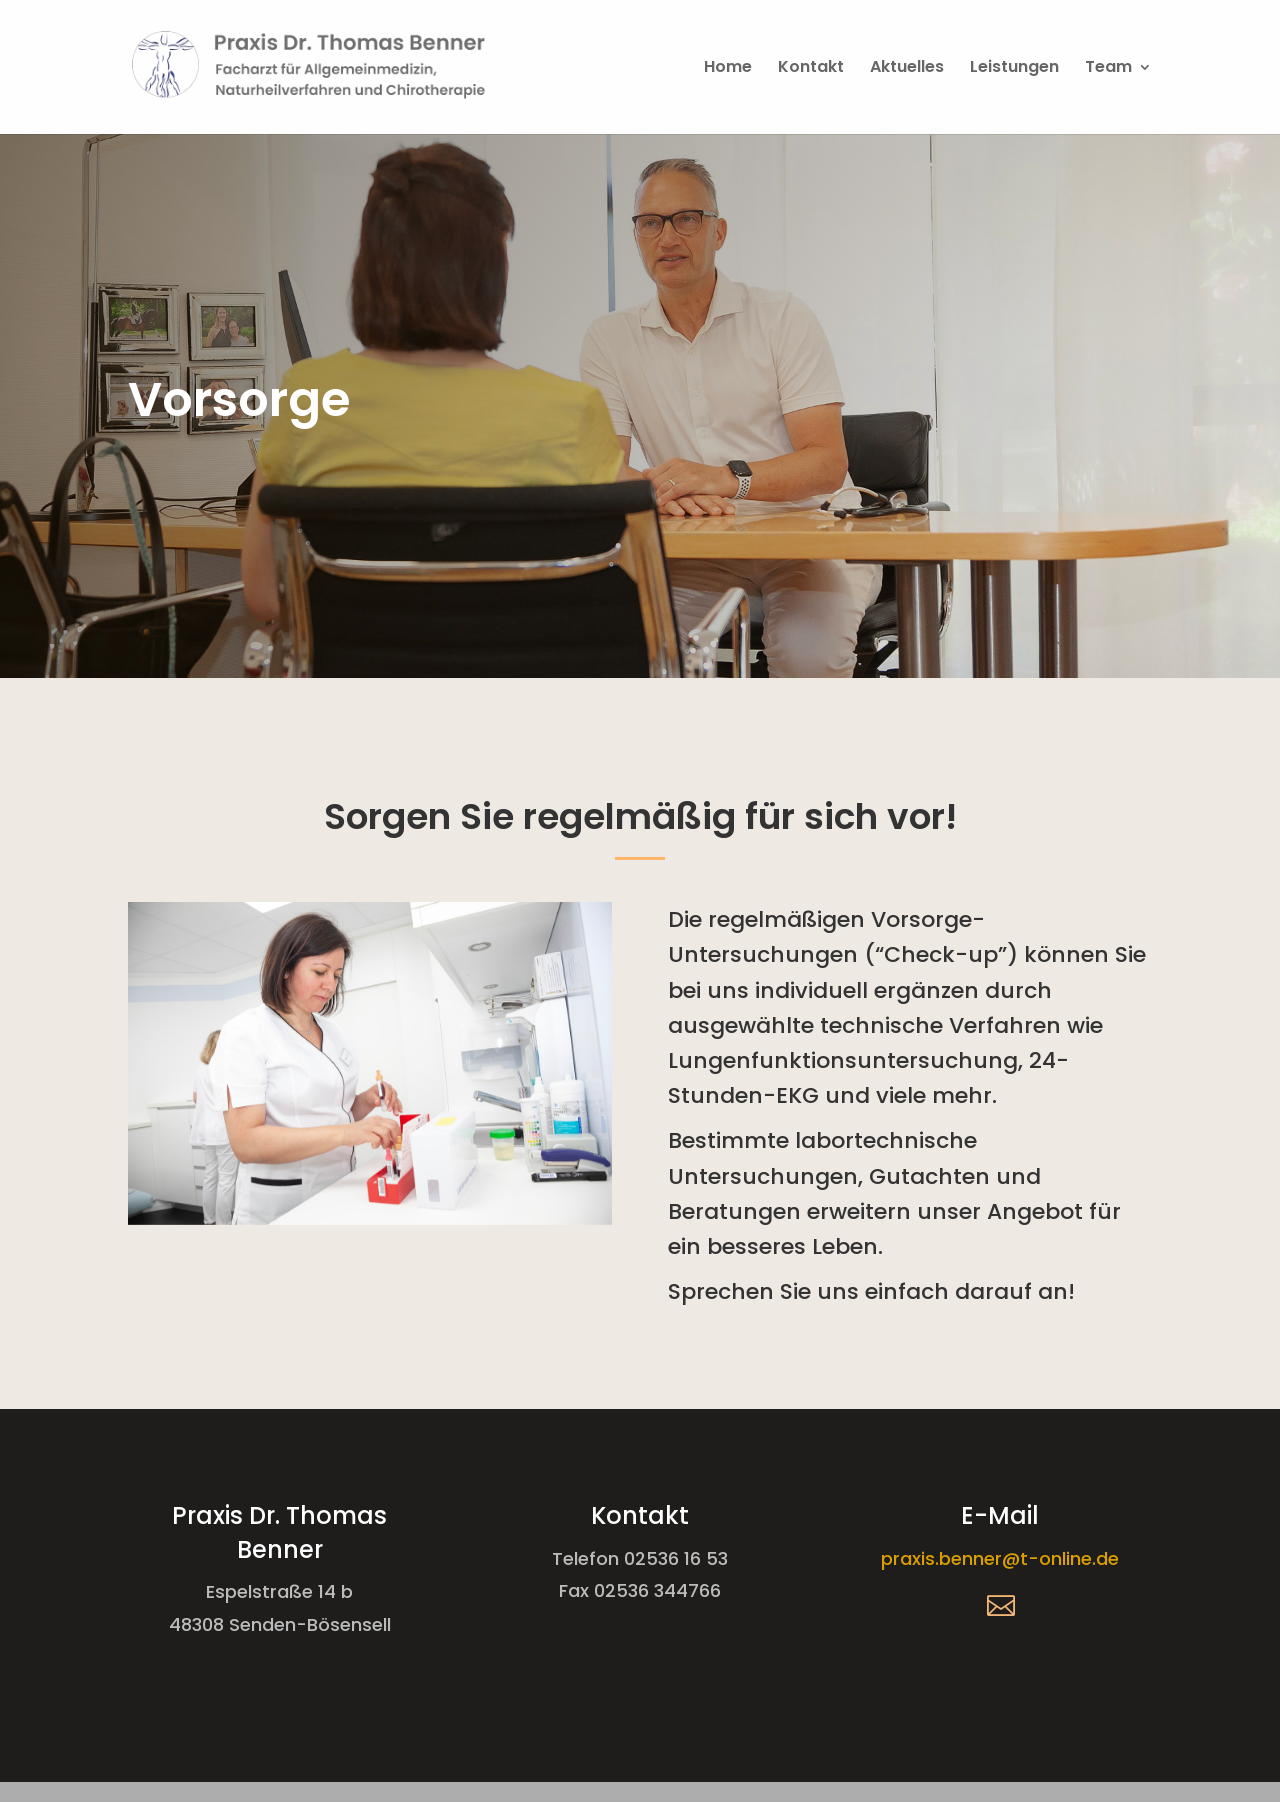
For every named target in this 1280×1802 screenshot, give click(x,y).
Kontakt (811, 69)
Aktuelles (907, 69)
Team (1108, 69)
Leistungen (1014, 69)
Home (728, 69)
